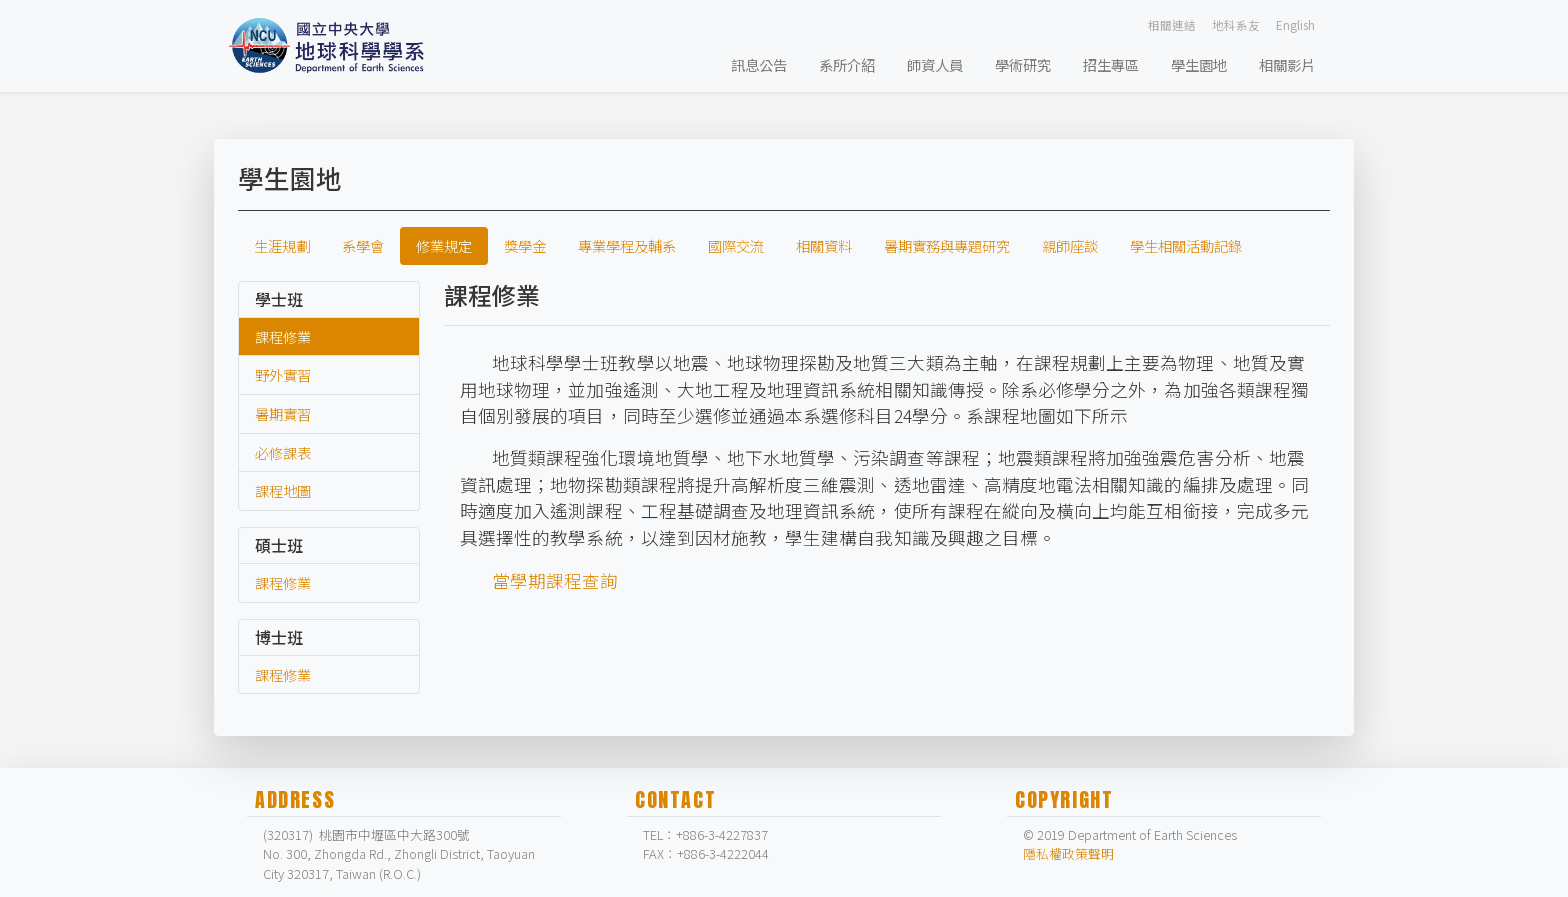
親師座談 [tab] (1070, 245)
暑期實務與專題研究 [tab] (947, 245)
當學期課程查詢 (555, 580)
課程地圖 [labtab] (283, 490)
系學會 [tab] (363, 245)
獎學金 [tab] (525, 245)
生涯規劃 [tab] (282, 245)
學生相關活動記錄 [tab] (1186, 245)
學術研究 (1023, 64)
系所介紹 (847, 64)
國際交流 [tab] (736, 245)
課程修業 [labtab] (283, 336)
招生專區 (1111, 64)
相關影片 (1287, 64)
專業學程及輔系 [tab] (627, 245)
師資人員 (935, 64)
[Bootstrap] (332, 46)
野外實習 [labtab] (283, 374)
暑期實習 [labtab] (283, 413)
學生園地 (1199, 64)
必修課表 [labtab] (283, 452)
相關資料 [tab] (824, 245)
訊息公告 (759, 64)
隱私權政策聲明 (1068, 853)
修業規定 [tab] (444, 245)
